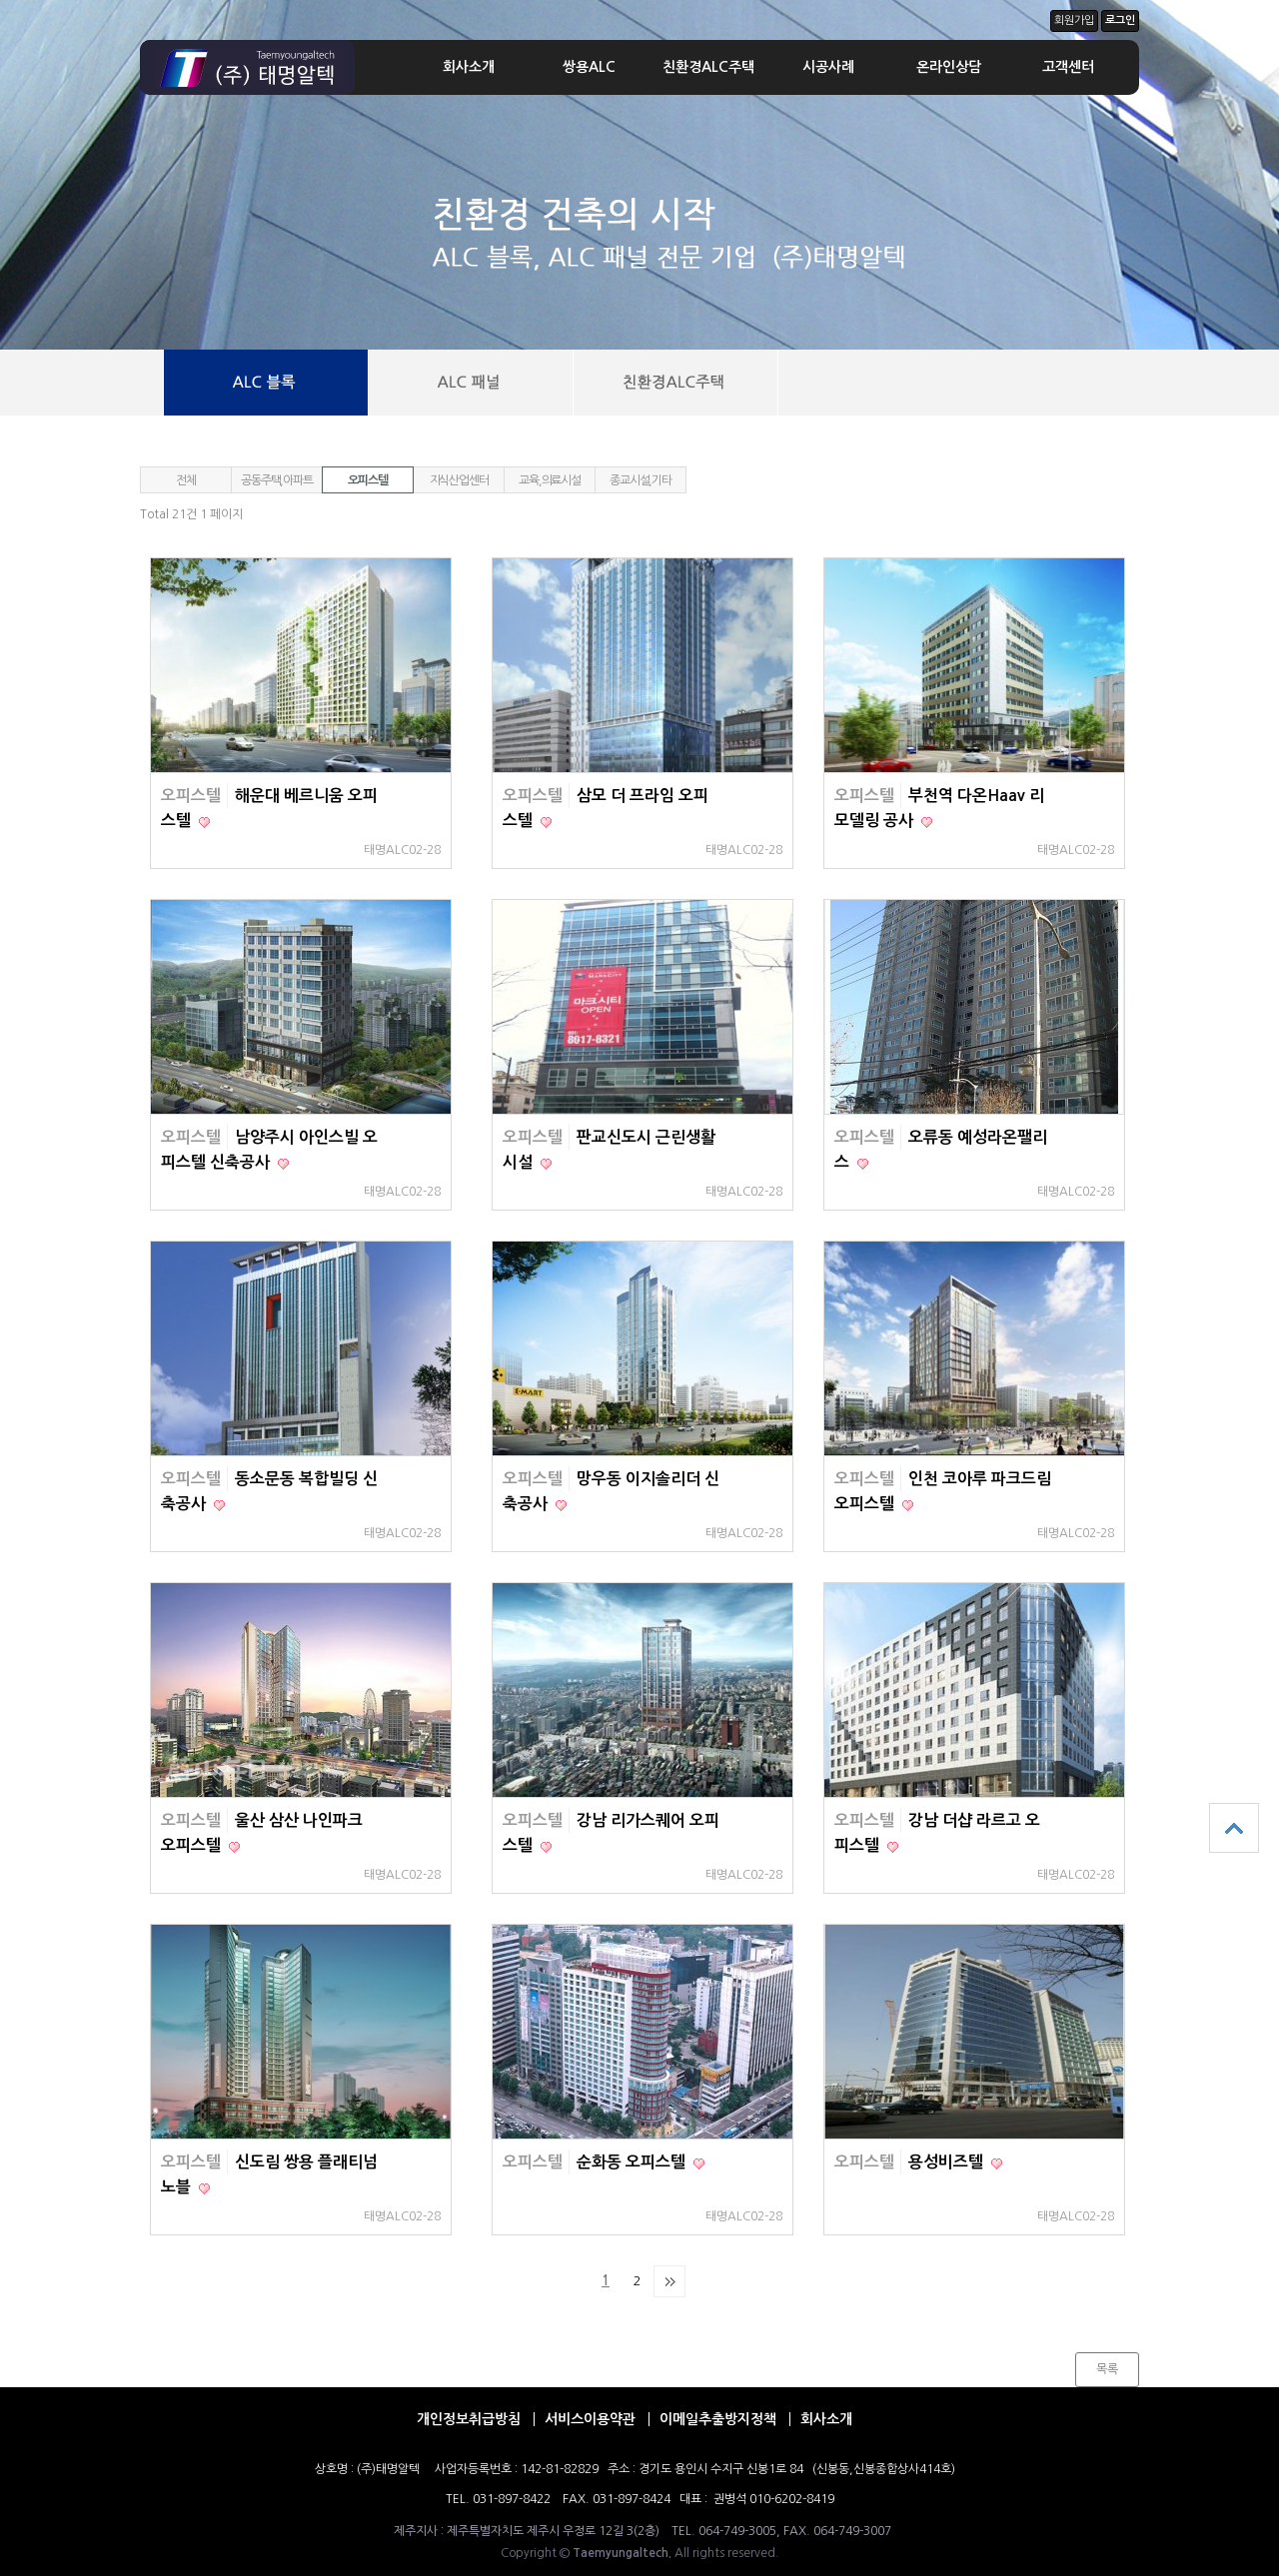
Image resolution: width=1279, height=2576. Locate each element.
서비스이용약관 (590, 2419)
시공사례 (828, 67)
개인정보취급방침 (469, 2419)
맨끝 (669, 2281)
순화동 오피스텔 (633, 2161)
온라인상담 (948, 67)
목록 (1107, 2369)
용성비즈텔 (947, 2161)
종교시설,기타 (640, 480)
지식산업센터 (459, 480)
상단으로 (1234, 1828)
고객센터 (1068, 67)
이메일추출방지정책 (717, 2419)
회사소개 (469, 67)
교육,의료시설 (550, 480)
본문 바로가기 (0, 0)
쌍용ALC (589, 67)
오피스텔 (367, 480)
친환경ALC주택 (708, 67)
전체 (186, 480)
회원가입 (1074, 20)
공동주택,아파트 (276, 480)
